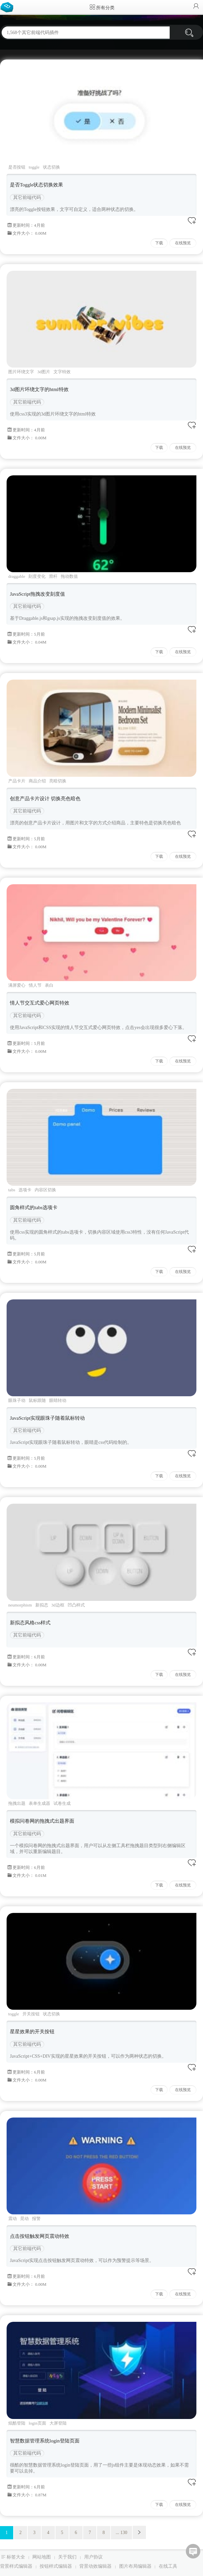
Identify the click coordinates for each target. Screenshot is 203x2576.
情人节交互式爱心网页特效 (39, 1003)
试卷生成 (62, 1803)
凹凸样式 (76, 1605)
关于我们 (67, 2557)
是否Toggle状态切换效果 (36, 184)
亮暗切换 (57, 780)
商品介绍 (37, 780)
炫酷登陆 (16, 2423)
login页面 (37, 2423)
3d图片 (43, 371)
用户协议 (93, 2557)
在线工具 (168, 2566)
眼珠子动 (16, 1400)
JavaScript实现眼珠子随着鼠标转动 (47, 1418)
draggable (16, 576)
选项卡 (24, 1189)
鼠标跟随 (37, 1400)
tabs (11, 1189)
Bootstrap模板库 (8, 6)
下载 (159, 243)
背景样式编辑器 (16, 2566)
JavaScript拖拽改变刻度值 (37, 594)
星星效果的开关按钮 (32, 2031)
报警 (36, 2218)
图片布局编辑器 (135, 2566)
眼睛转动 (57, 1400)
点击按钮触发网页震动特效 (39, 2236)
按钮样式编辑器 (56, 2566)
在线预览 (183, 243)
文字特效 (62, 371)
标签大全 (16, 2557)
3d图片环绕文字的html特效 (39, 389)
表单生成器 (39, 1803)
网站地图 (41, 2557)
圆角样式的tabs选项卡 (33, 1207)
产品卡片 (16, 780)
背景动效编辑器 (95, 2566)
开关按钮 (31, 2013)
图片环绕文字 (21, 371)
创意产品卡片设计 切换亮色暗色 (45, 798)
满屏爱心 (16, 985)
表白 (49, 985)
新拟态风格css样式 (30, 1622)
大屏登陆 (58, 2423)
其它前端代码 (27, 197)
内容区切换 (45, 1189)
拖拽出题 (16, 1803)
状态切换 (51, 167)
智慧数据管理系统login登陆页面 (45, 2440)
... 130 (121, 2532)
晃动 (24, 2218)
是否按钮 (16, 167)
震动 (12, 2218)
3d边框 (57, 1605)
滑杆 (53, 576)
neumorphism (20, 1605)
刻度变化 (37, 576)
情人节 (35, 985)
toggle (34, 167)
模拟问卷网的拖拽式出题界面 (42, 1821)
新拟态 (41, 1605)
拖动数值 (69, 576)
